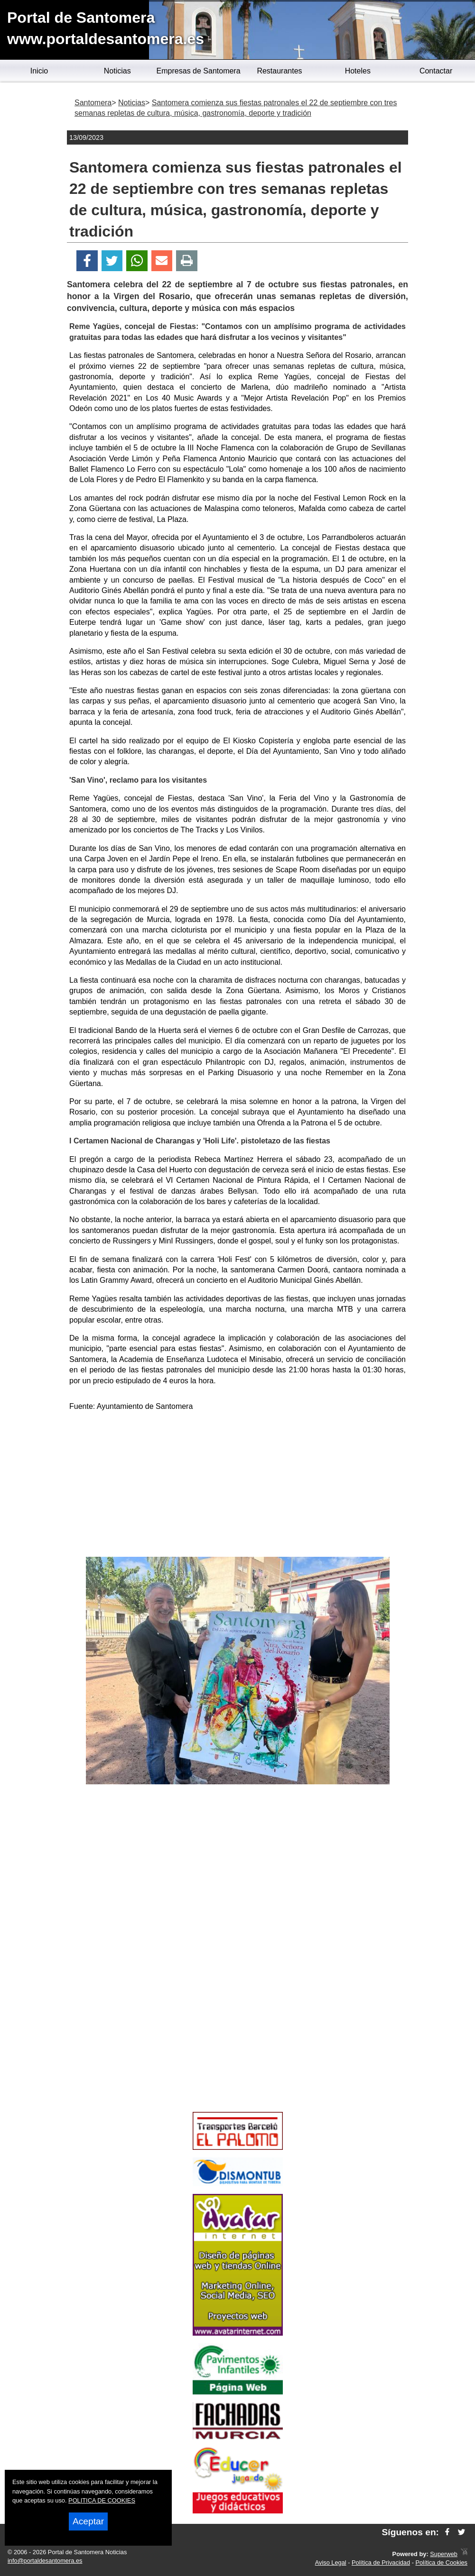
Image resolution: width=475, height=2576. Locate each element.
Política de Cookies (441, 2562)
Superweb (443, 2554)
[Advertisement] (237, 1485)
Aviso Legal (330, 2562)
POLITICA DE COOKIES (101, 2500)
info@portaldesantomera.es (45, 2560)
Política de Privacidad (381, 2562)
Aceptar (88, 2521)
